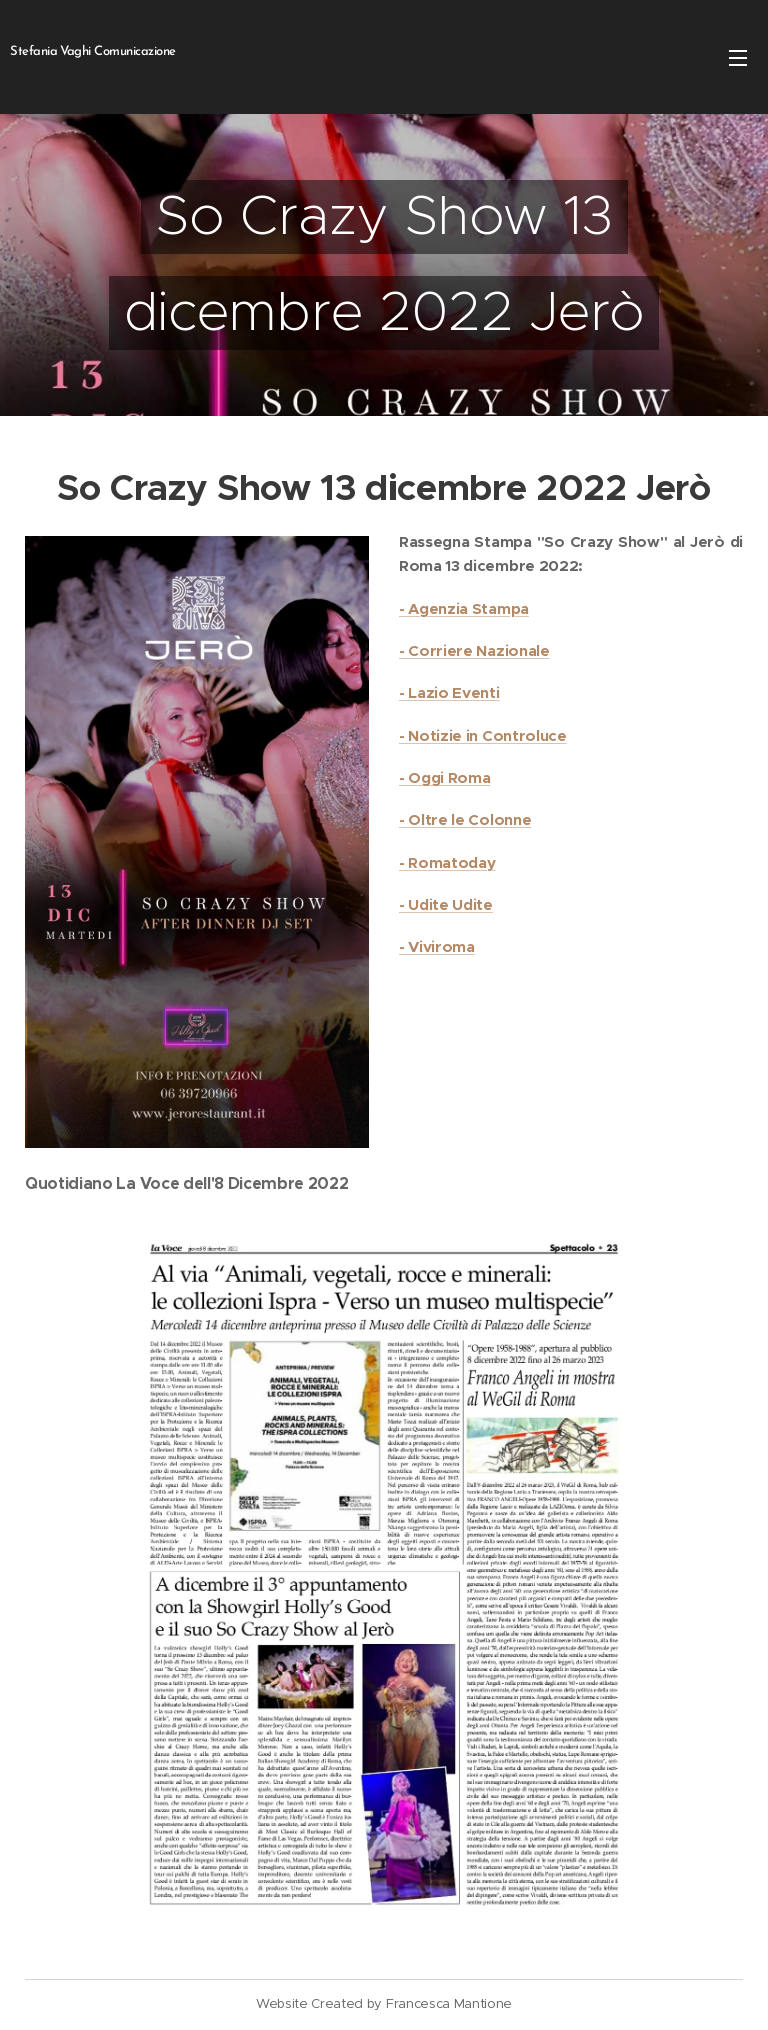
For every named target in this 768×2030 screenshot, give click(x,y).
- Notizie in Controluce (483, 734)
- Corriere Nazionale (474, 650)
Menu (738, 58)
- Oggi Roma (444, 777)
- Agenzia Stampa (464, 607)
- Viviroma (437, 946)
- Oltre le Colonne (465, 819)
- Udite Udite (446, 904)
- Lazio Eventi (449, 692)
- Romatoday (447, 861)
